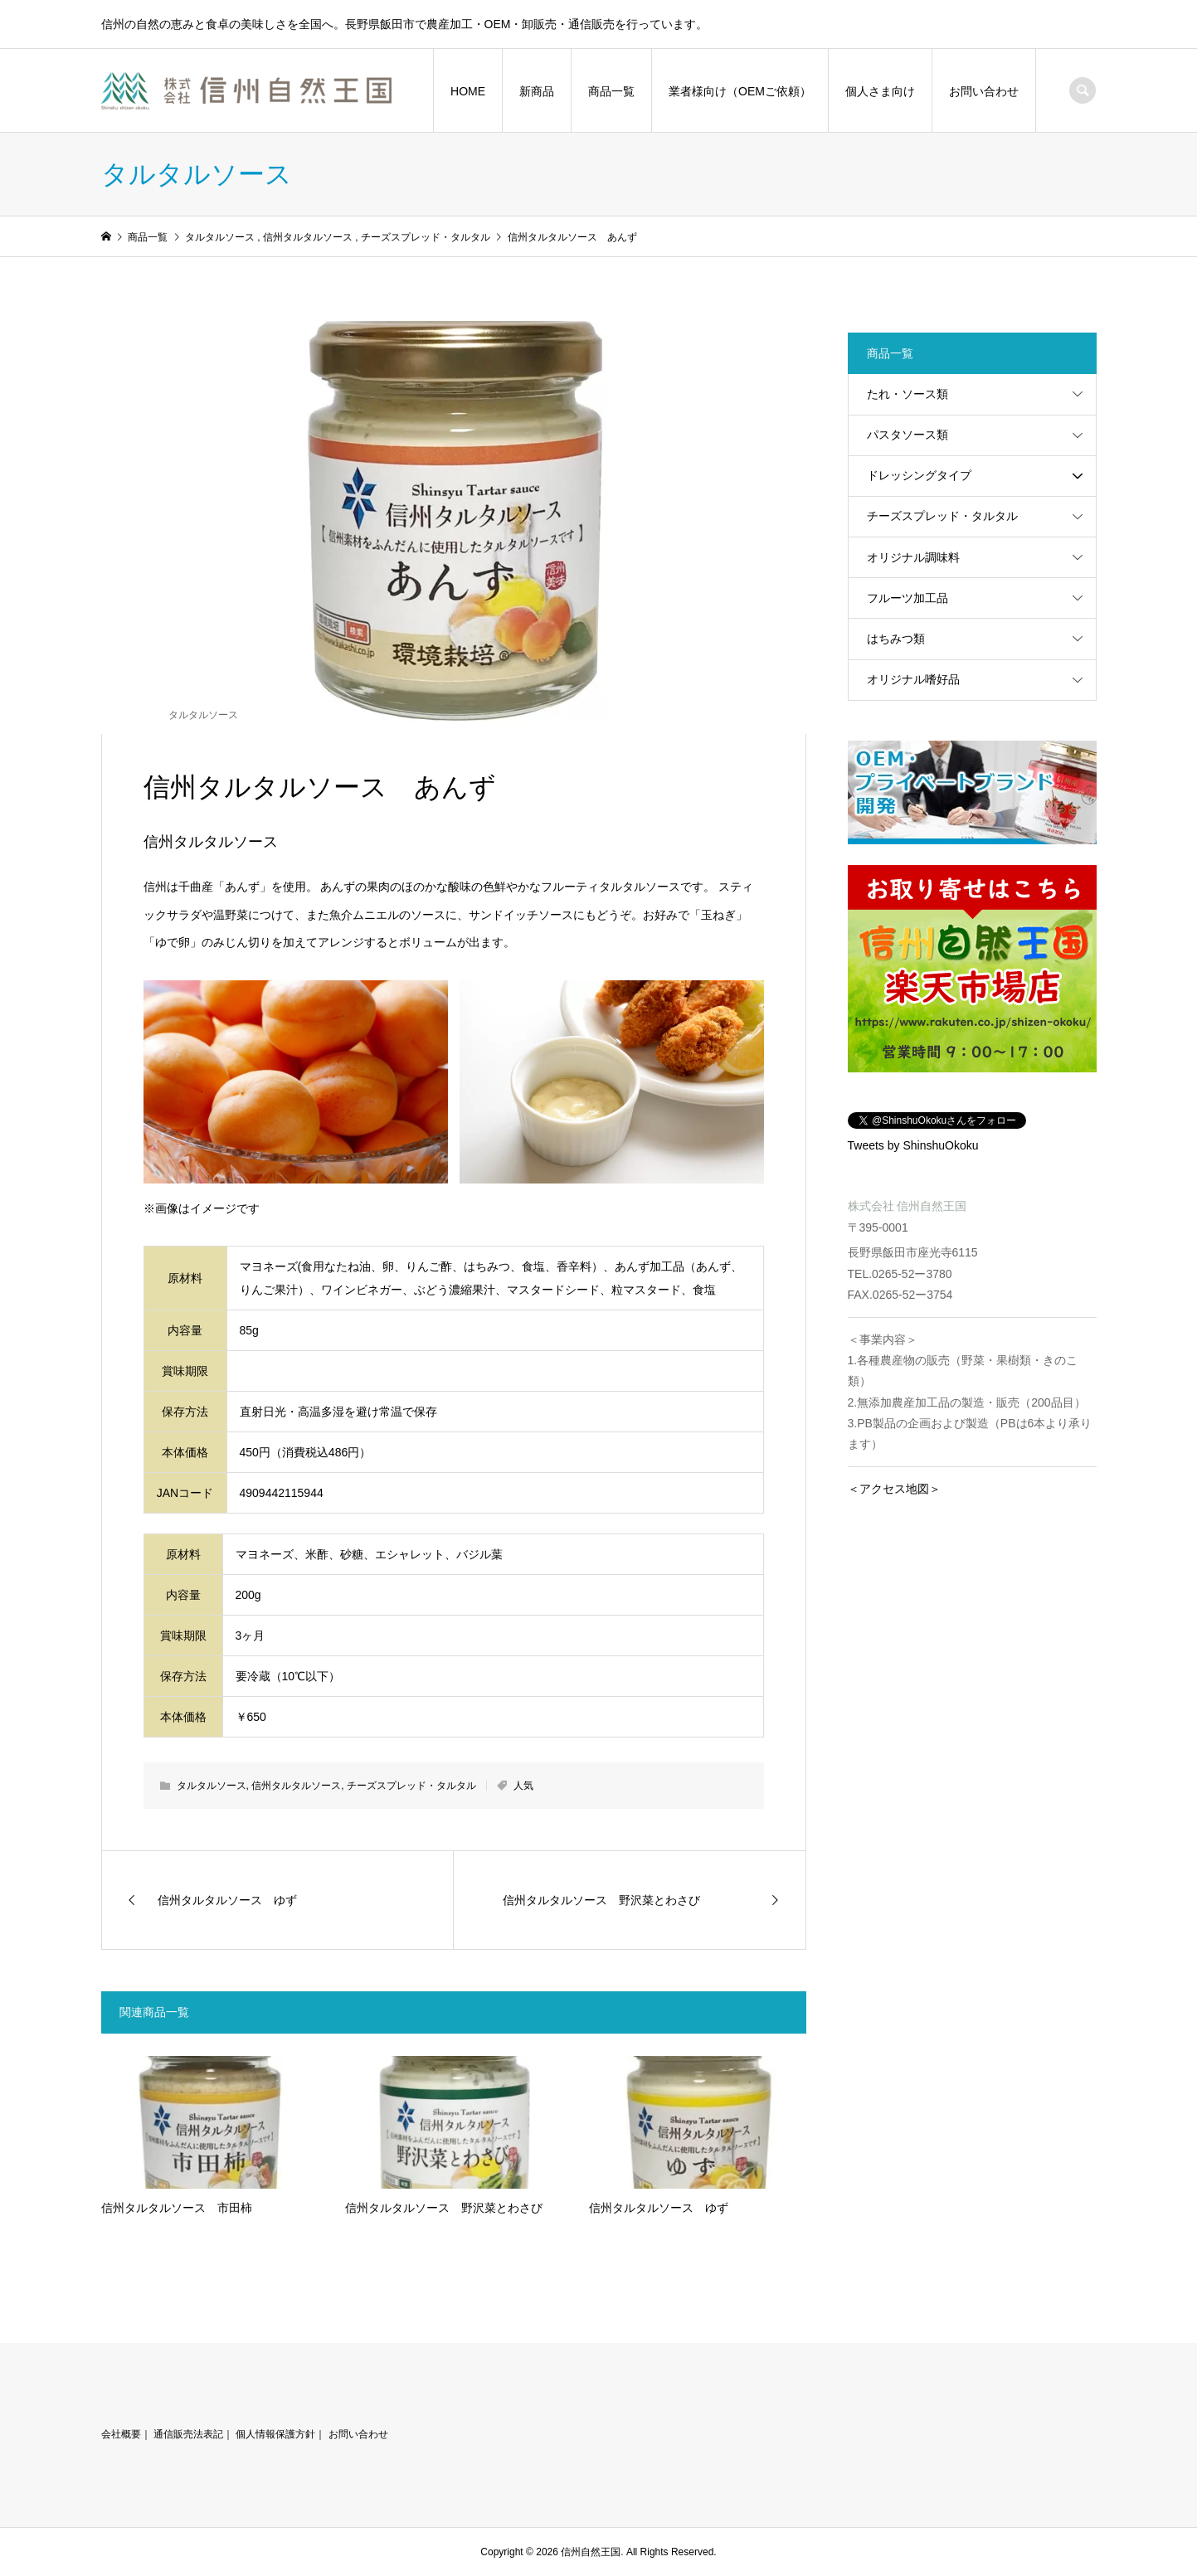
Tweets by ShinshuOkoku (913, 1145)
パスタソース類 (907, 434)
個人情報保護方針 (275, 2434)
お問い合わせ (984, 91)
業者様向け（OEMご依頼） (740, 91)
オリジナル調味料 (913, 557)
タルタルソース (203, 715)
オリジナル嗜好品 (913, 679)
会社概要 (121, 2434)
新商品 (536, 91)
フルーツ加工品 (907, 598)
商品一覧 (611, 91)
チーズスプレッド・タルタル (411, 1785)
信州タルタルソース (296, 1785)
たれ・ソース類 (907, 394)
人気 (523, 1785)
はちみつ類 (896, 638)
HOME (467, 91)
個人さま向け (880, 91)
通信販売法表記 (188, 2434)
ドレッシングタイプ (919, 475)
